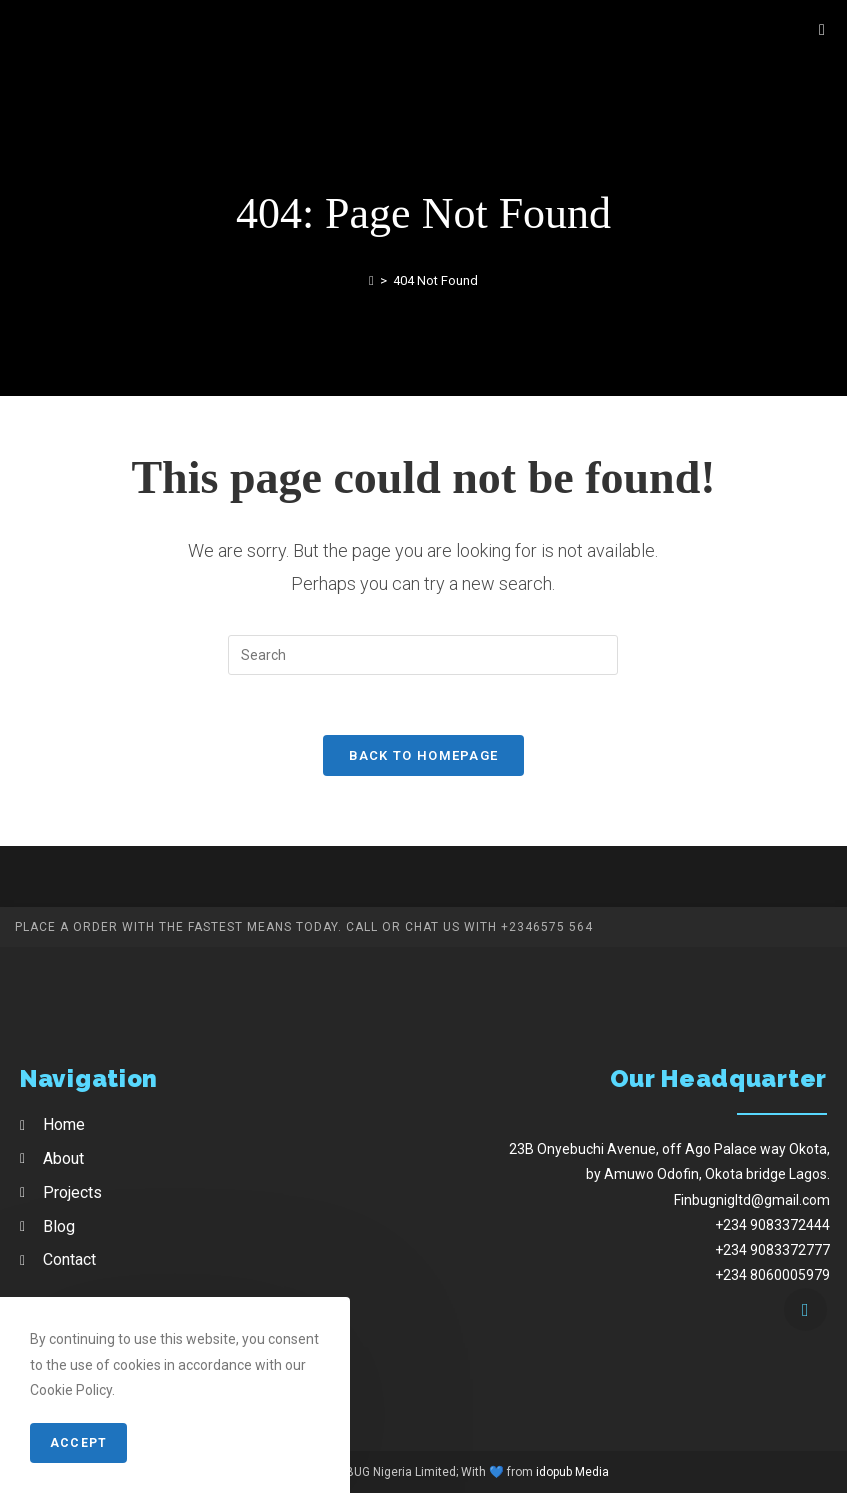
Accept (78, 1443)
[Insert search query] (423, 655)
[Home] (371, 280)
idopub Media (572, 1472)
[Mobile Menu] (822, 30)
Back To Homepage (424, 755)
